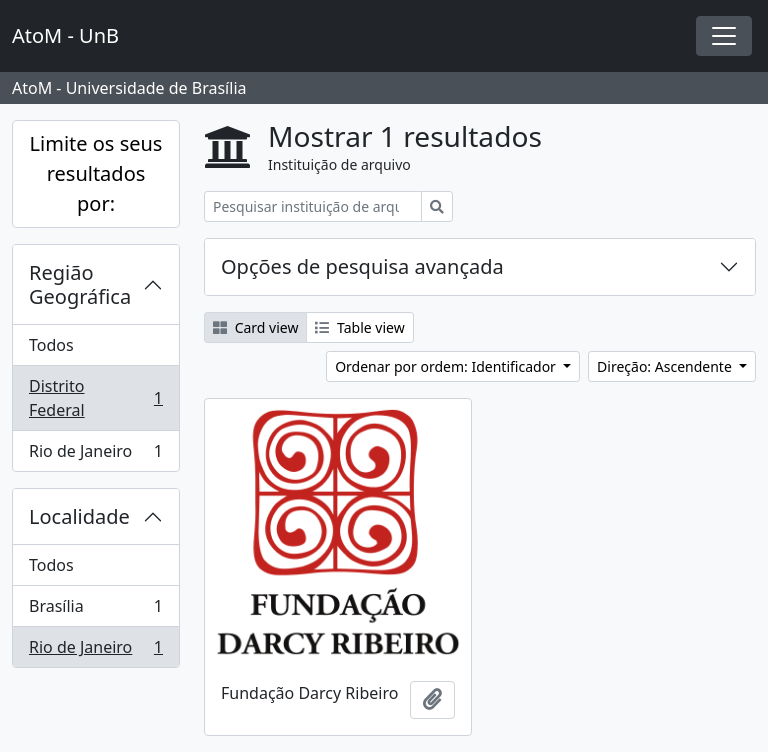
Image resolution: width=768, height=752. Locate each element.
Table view (359, 327)
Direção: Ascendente (666, 366)
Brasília (95, 610)
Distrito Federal (95, 398)
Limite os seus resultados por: (96, 173)
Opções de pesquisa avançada (362, 266)
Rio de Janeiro (95, 455)
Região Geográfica (80, 284)
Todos (51, 345)
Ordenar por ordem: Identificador (447, 366)
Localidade (79, 516)
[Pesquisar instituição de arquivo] (313, 206)
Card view (255, 327)
